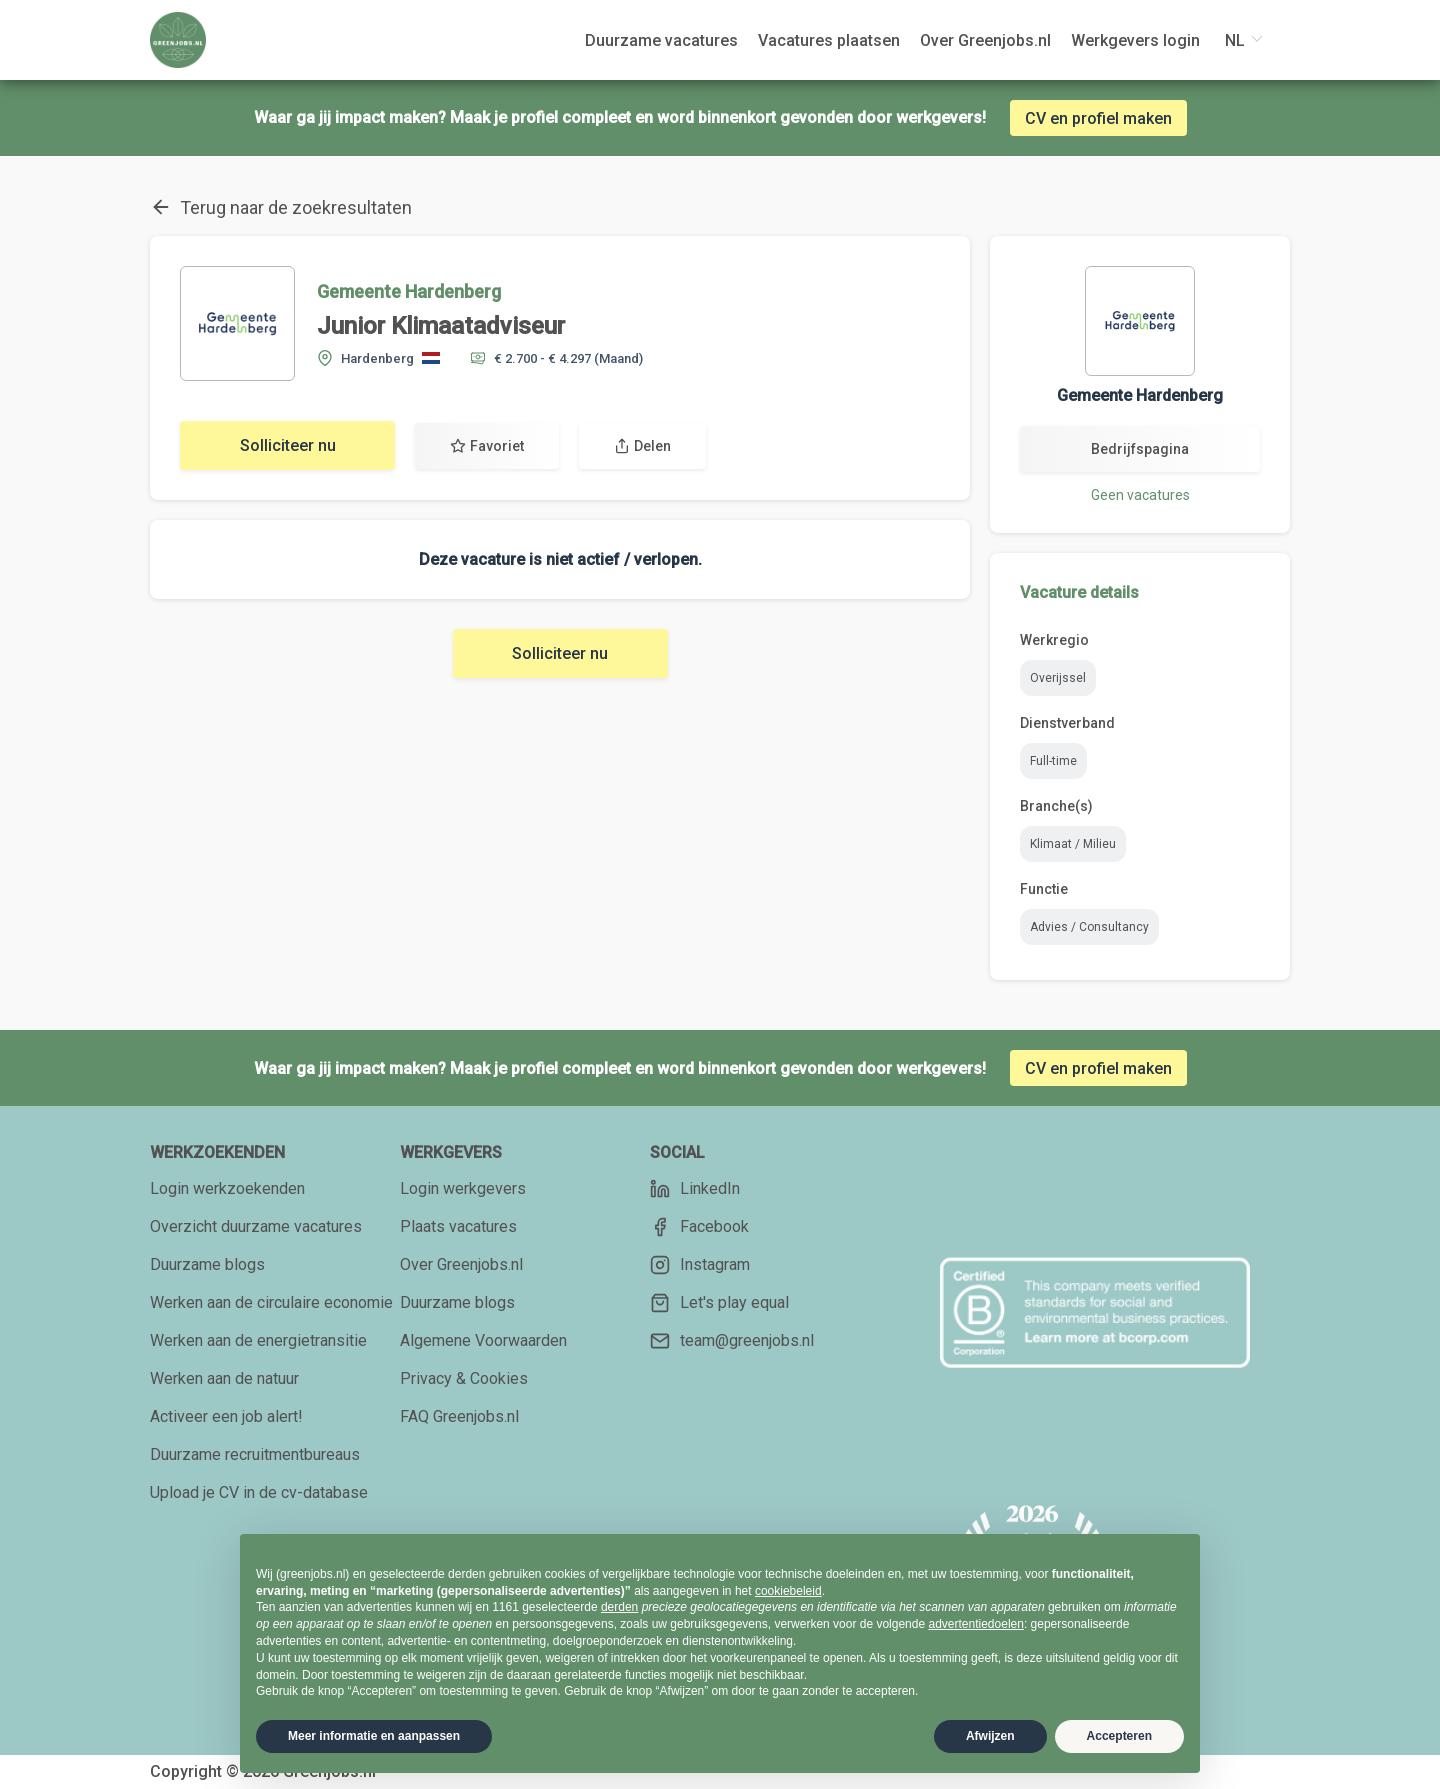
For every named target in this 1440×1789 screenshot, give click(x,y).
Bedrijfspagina (1140, 449)
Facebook (699, 1227)
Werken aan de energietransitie (258, 1340)
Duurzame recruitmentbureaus (255, 1454)
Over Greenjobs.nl (461, 1264)
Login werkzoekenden (227, 1188)
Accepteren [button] (1119, 1736)
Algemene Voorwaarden (483, 1340)
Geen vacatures (1140, 495)
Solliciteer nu (288, 445)
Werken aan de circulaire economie (271, 1302)
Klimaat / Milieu (1073, 844)
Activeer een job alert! (226, 1416)
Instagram (700, 1265)
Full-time (1053, 761)
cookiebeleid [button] (788, 1591)
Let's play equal (719, 1303)
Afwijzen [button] (990, 1736)
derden (619, 1607)
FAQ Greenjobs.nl (459, 1416)
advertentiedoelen (975, 1624)
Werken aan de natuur (224, 1378)
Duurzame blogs (207, 1264)
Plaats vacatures (458, 1226)
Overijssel (1058, 678)
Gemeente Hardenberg (409, 291)
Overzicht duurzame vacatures (256, 1226)
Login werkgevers (463, 1188)
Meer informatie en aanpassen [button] (374, 1736)
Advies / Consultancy (1089, 927)
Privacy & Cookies (464, 1378)
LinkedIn (695, 1189)
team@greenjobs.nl (732, 1341)
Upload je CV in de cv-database (259, 1492)
